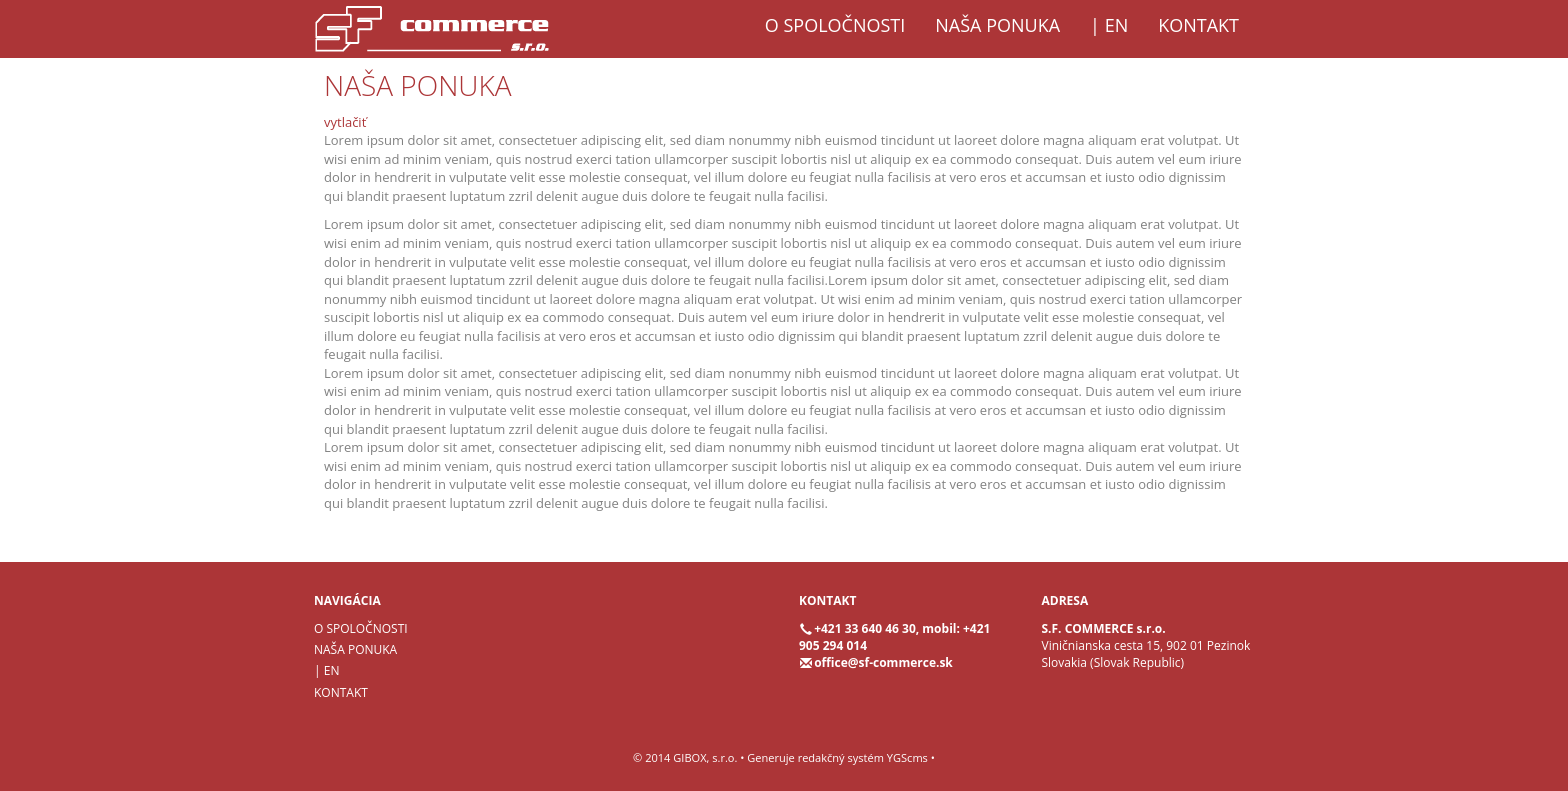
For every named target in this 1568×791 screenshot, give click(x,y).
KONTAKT (1198, 25)
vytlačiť (345, 122)
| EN (1109, 25)
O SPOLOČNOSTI (835, 25)
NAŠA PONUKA (997, 25)
